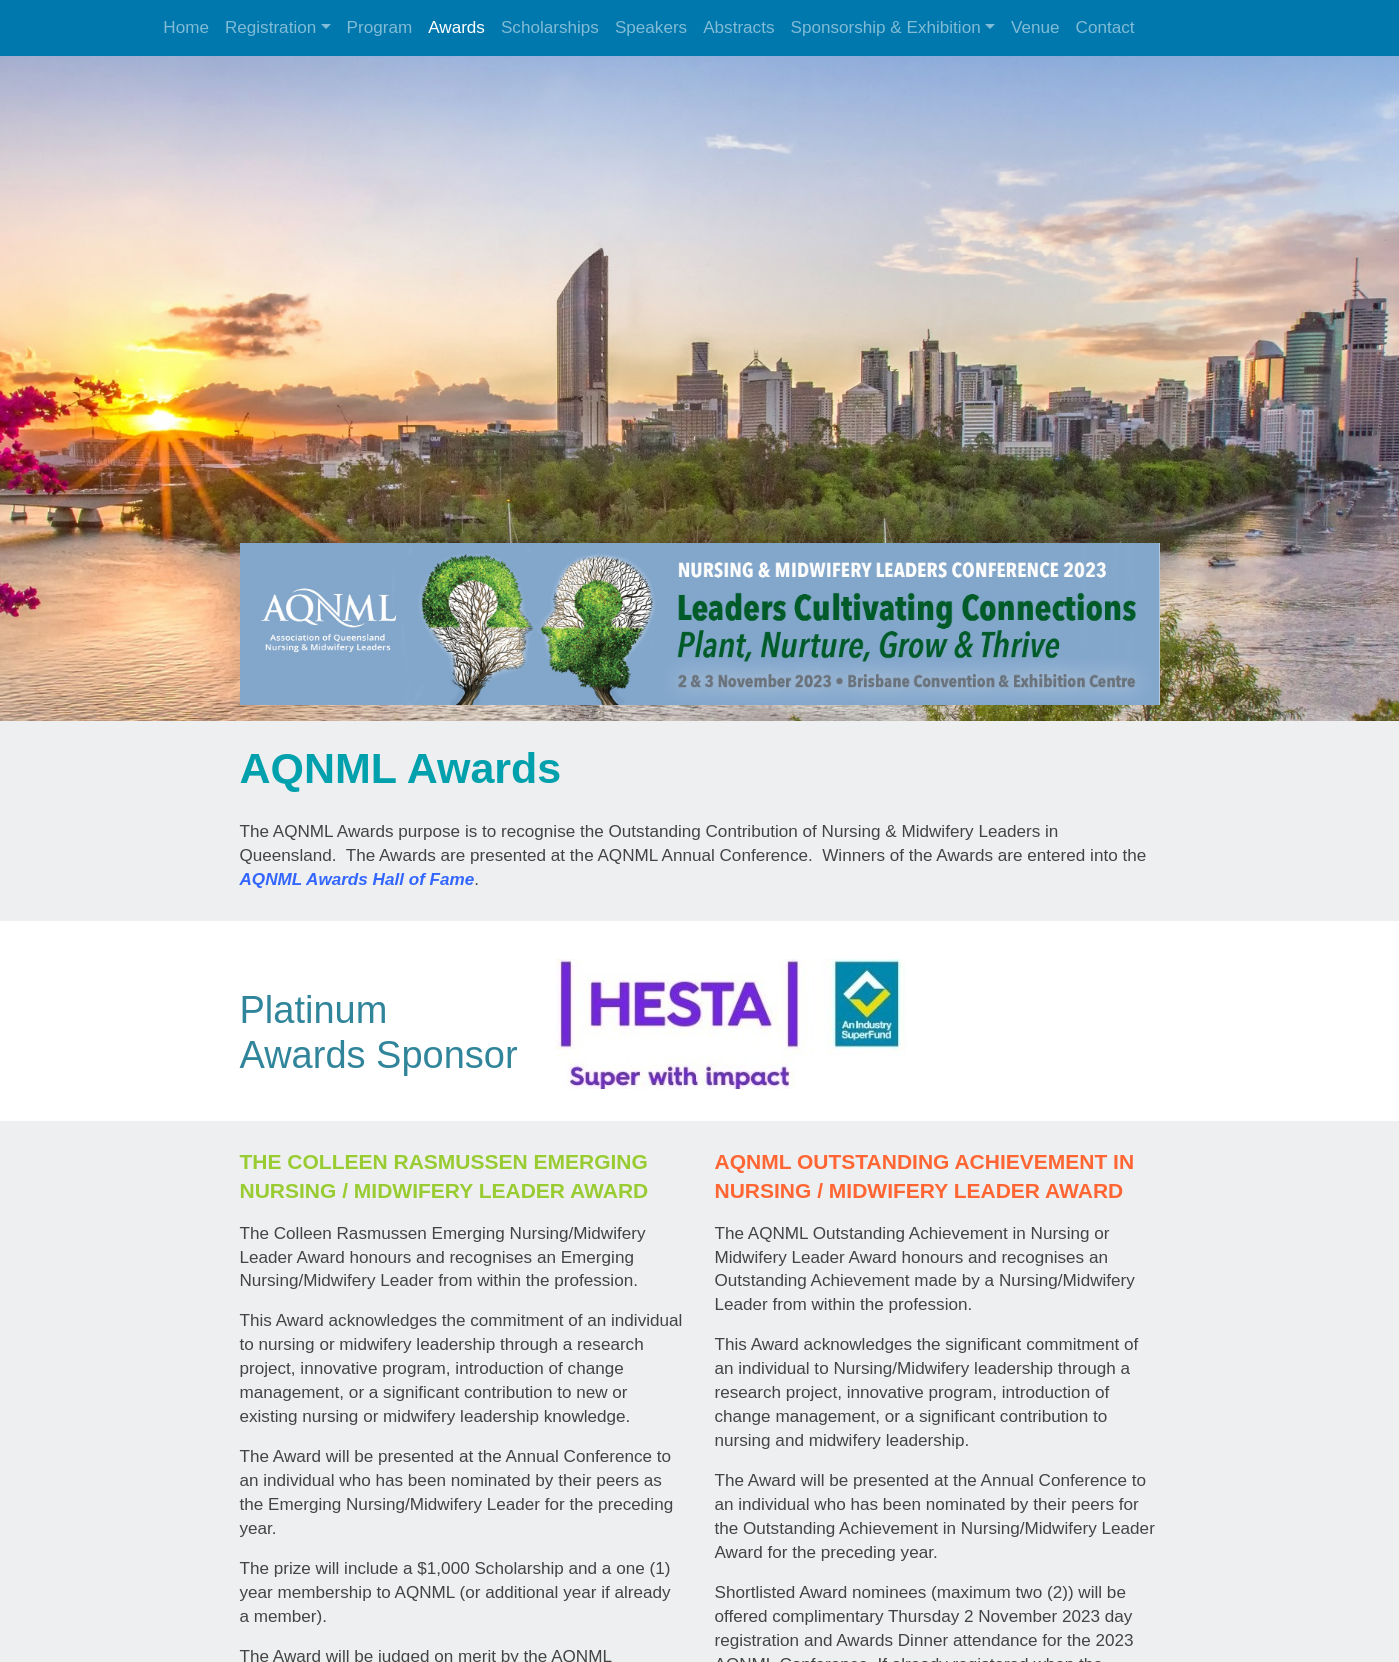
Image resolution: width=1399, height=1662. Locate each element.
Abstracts (738, 27)
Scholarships (550, 27)
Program (380, 27)
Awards (456, 27)
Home (186, 27)
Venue (1035, 27)
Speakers (651, 27)
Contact (1105, 27)
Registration (270, 27)
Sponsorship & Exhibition (885, 27)
